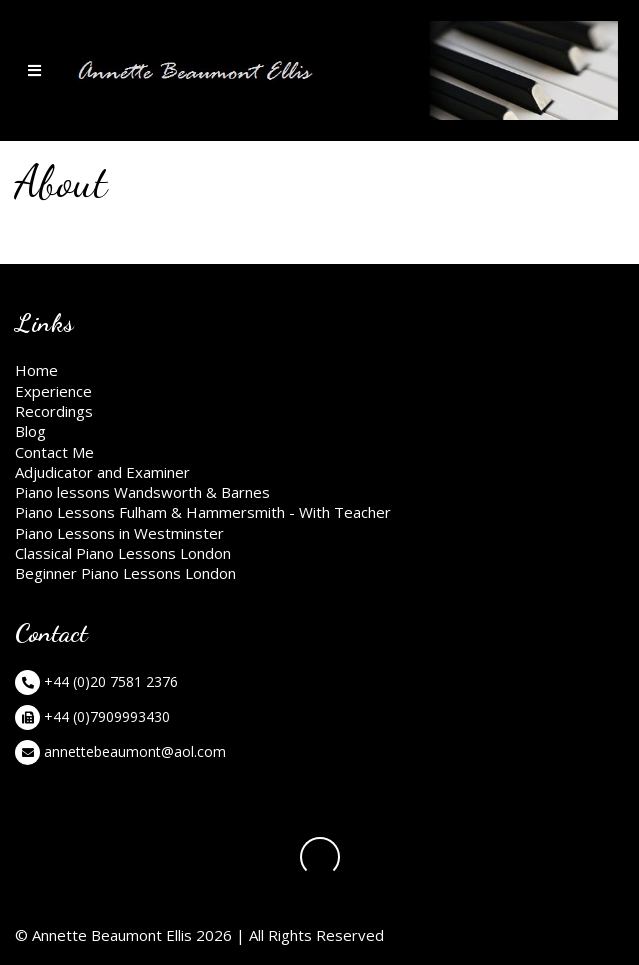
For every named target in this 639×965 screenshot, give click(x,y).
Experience (53, 391)
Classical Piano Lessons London (123, 553)
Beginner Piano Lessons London (125, 573)
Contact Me (54, 452)
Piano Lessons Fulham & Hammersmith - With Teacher (203, 512)
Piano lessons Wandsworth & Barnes (142, 492)
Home (36, 370)
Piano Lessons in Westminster (119, 533)
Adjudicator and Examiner (102, 472)
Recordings (54, 411)
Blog (30, 431)
